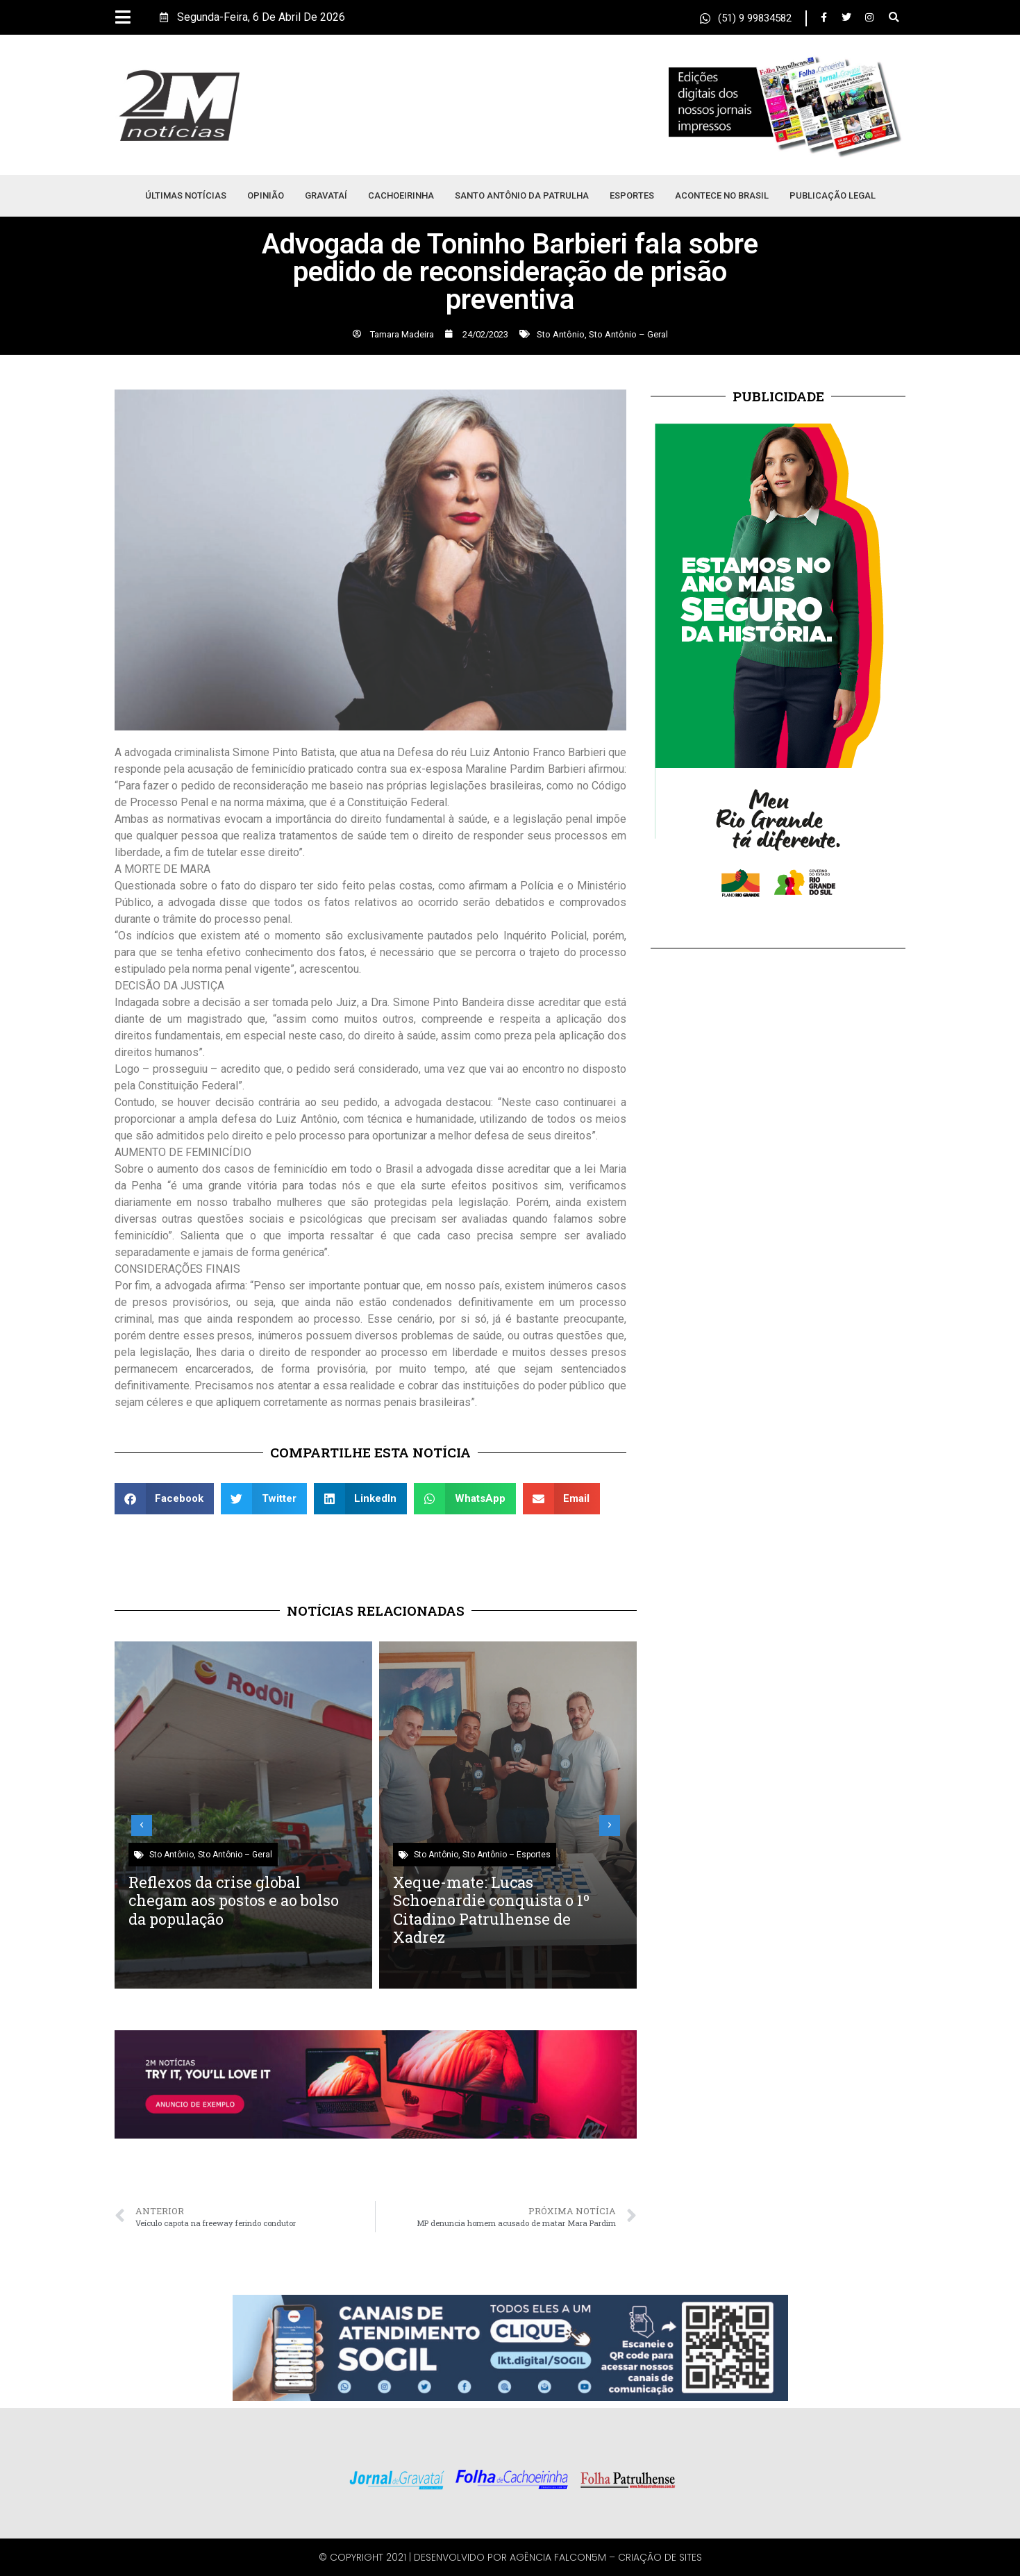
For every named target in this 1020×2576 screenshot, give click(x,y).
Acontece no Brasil (722, 195)
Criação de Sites (660, 2557)
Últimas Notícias (185, 195)
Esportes (632, 195)
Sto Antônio (561, 334)
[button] (894, 17)
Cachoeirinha (401, 195)
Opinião (265, 195)
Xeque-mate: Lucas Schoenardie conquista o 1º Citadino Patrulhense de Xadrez (491, 1909)
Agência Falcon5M (558, 2557)
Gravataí (326, 195)
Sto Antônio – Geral (628, 334)
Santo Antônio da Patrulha (522, 195)
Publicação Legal (832, 195)
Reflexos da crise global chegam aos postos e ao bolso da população (233, 1900)
